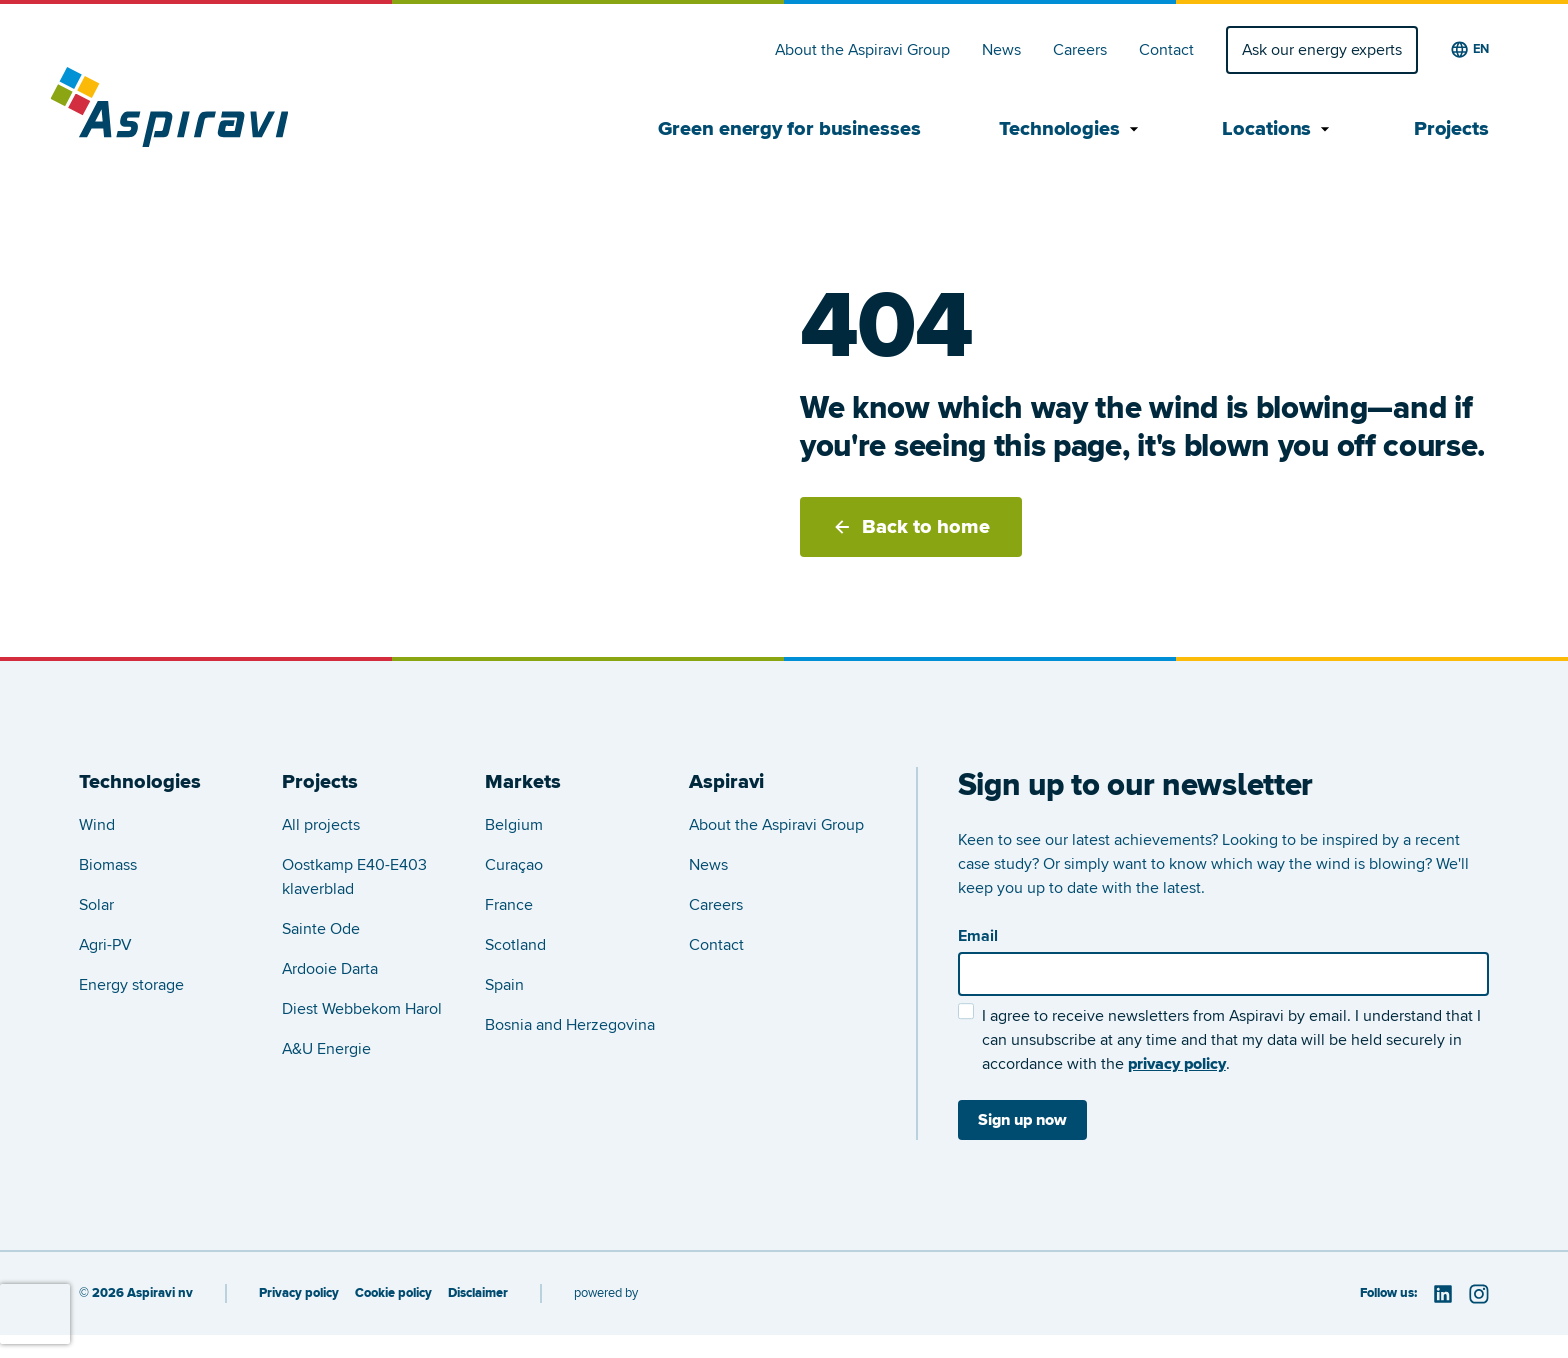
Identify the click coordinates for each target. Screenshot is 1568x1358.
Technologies (1071, 129)
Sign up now (1022, 1120)
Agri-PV (105, 945)
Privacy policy (299, 1293)
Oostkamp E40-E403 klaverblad (354, 877)
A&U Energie (326, 1049)
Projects (1451, 129)
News (1001, 50)
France (509, 905)
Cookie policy (393, 1293)
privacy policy (1177, 1064)
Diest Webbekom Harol (362, 1009)
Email (978, 936)
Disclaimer (478, 1293)
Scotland (515, 945)
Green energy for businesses (789, 129)
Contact (1166, 50)
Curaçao (514, 865)
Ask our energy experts (1322, 50)
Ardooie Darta (330, 969)
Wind (97, 825)
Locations (1278, 129)
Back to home (911, 527)
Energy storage (131, 985)
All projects (321, 825)
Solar (96, 905)
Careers (1080, 50)
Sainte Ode (321, 929)
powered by (606, 1293)
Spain (504, 985)
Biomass (108, 865)
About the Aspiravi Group (862, 50)
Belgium (514, 825)
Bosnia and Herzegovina (570, 1025)
